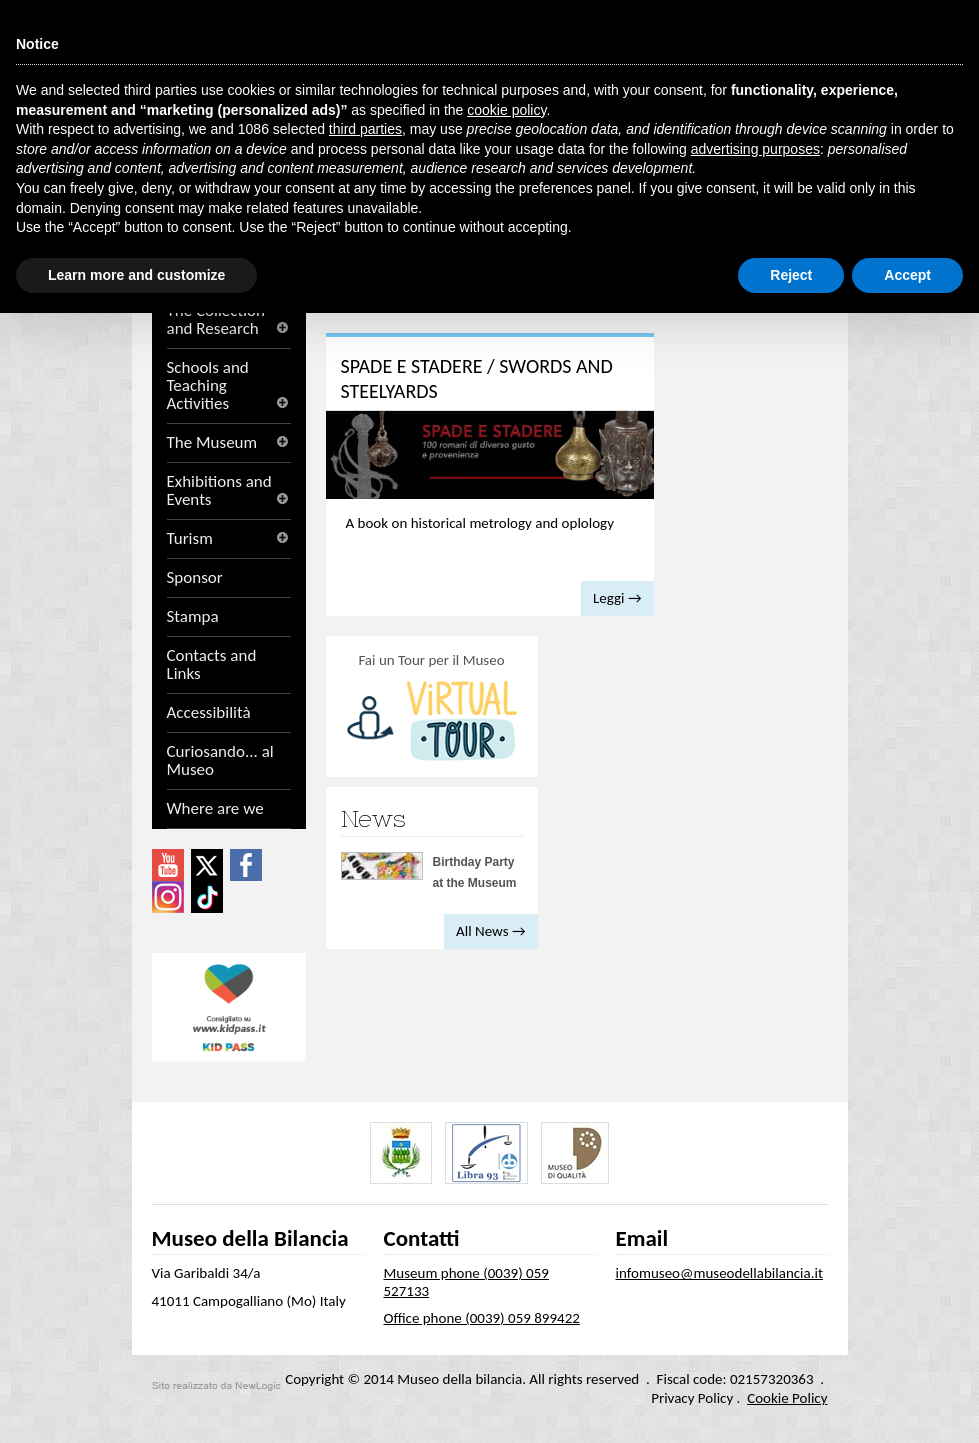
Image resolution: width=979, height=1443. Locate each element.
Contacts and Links (212, 665)
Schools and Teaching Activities (229, 386)
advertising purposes (755, 149)
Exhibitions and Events (229, 491)
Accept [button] (907, 275)
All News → (490, 931)
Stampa (193, 617)
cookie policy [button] (506, 110)
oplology (588, 523)
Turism (229, 539)
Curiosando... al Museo (220, 761)
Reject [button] (791, 275)
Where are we (215, 809)
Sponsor (195, 578)
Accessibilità (209, 713)
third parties (365, 129)
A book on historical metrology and (480, 523)
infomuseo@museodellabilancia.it (720, 1273)
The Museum (229, 443)
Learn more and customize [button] (136, 275)
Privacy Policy (692, 1398)
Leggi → (617, 598)
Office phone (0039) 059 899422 (482, 1318)
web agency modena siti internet (216, 1386)
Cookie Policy (787, 1398)
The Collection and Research (229, 320)
